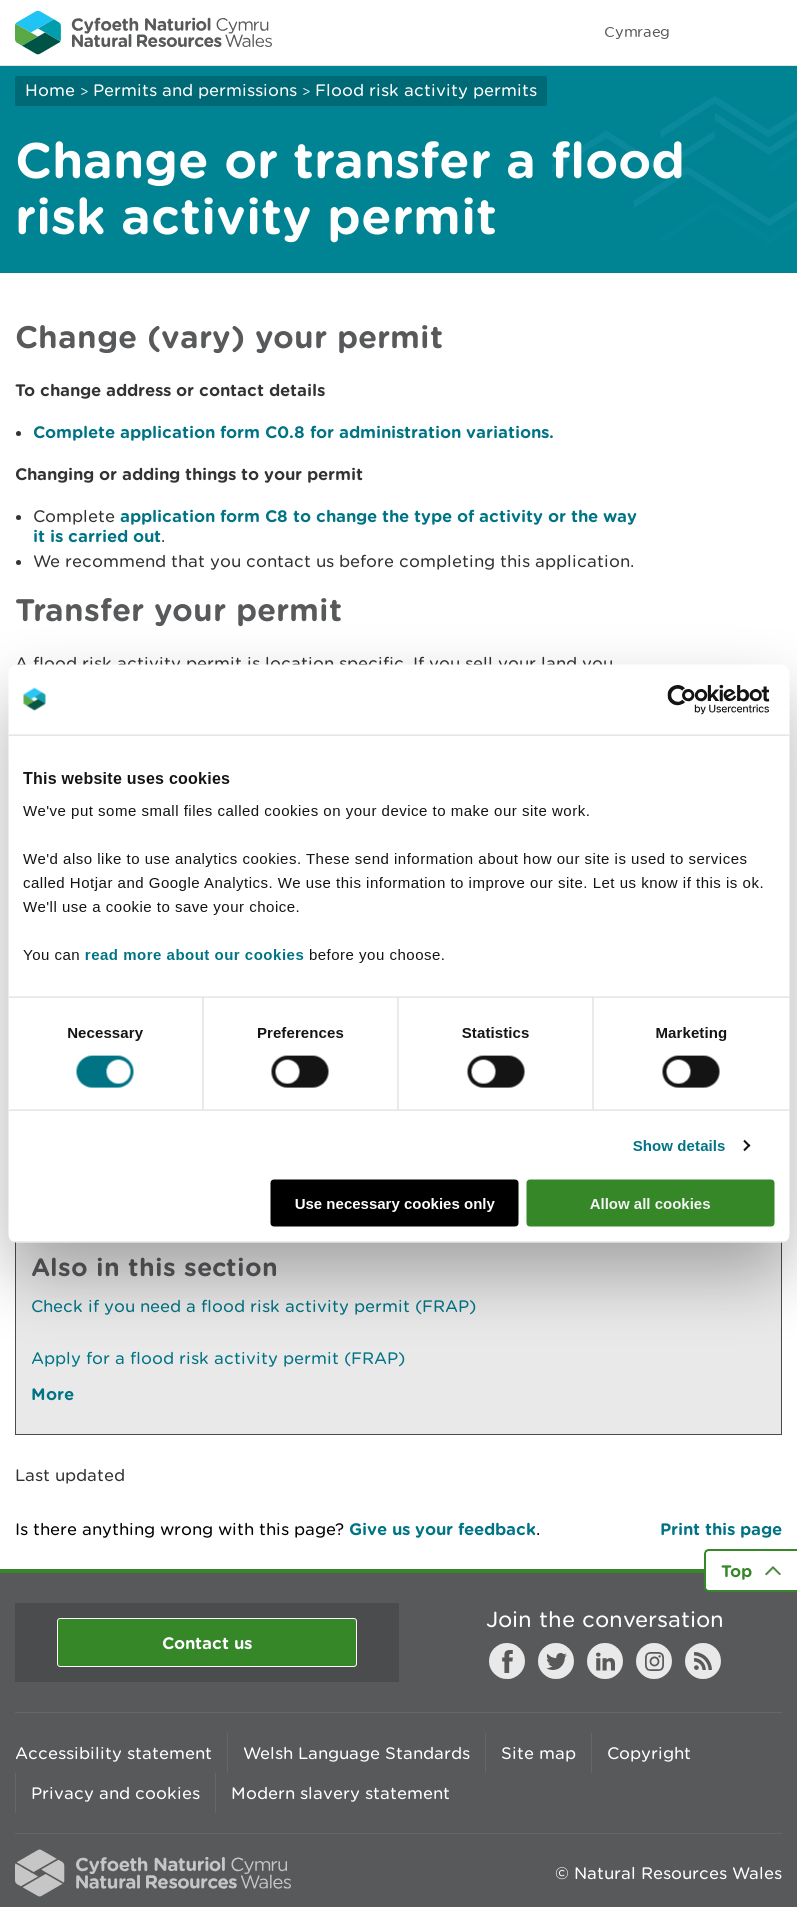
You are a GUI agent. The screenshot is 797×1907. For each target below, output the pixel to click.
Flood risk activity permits (426, 90)
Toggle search (713, 32)
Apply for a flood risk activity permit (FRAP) (218, 1358)
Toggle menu (769, 32)
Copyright (649, 1753)
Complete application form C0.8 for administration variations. (293, 431)
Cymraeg (637, 31)
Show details (679, 1144)
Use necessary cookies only (395, 1203)
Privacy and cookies (115, 1793)
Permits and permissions (195, 90)
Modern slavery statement (340, 1793)
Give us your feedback (442, 1528)
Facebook (507, 1661)
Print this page (721, 1528)
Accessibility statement (113, 1753)
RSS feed (703, 1661)
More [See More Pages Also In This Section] (52, 1393)
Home (50, 90)
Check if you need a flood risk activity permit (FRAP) (253, 1306)
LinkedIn (605, 1661)
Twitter (556, 1661)
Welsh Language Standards (356, 1753)
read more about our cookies (194, 954)
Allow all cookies (650, 1203)
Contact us (207, 1642)
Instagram (654, 1661)
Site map (538, 1753)
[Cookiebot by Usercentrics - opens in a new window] (716, 699)
